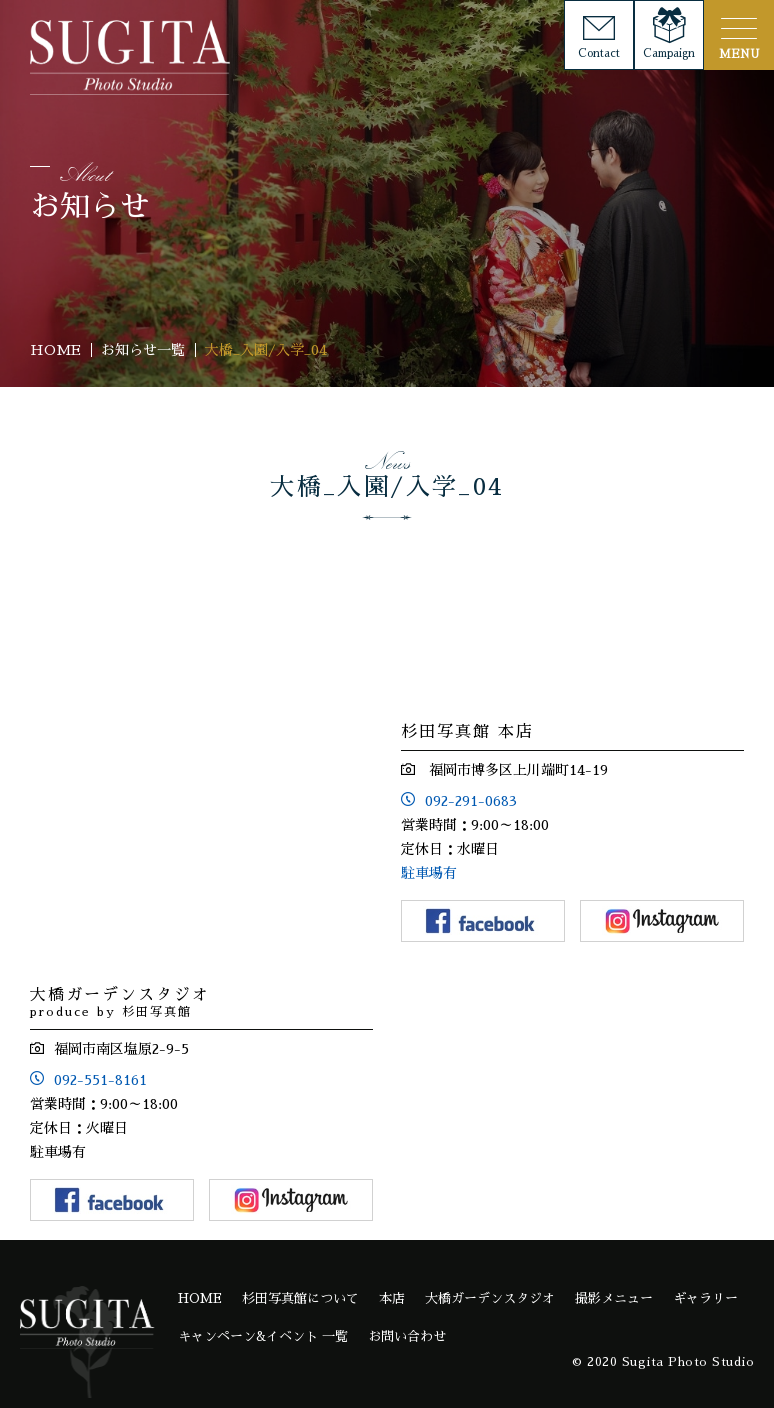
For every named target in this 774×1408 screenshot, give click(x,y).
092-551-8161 (100, 1080)
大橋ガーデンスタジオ (490, 1298)
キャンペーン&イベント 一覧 (263, 1336)
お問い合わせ (407, 1336)
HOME (200, 1298)
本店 (392, 1298)
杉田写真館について (300, 1298)
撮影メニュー (614, 1298)
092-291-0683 (471, 801)
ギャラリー (705, 1298)
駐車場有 (429, 873)
